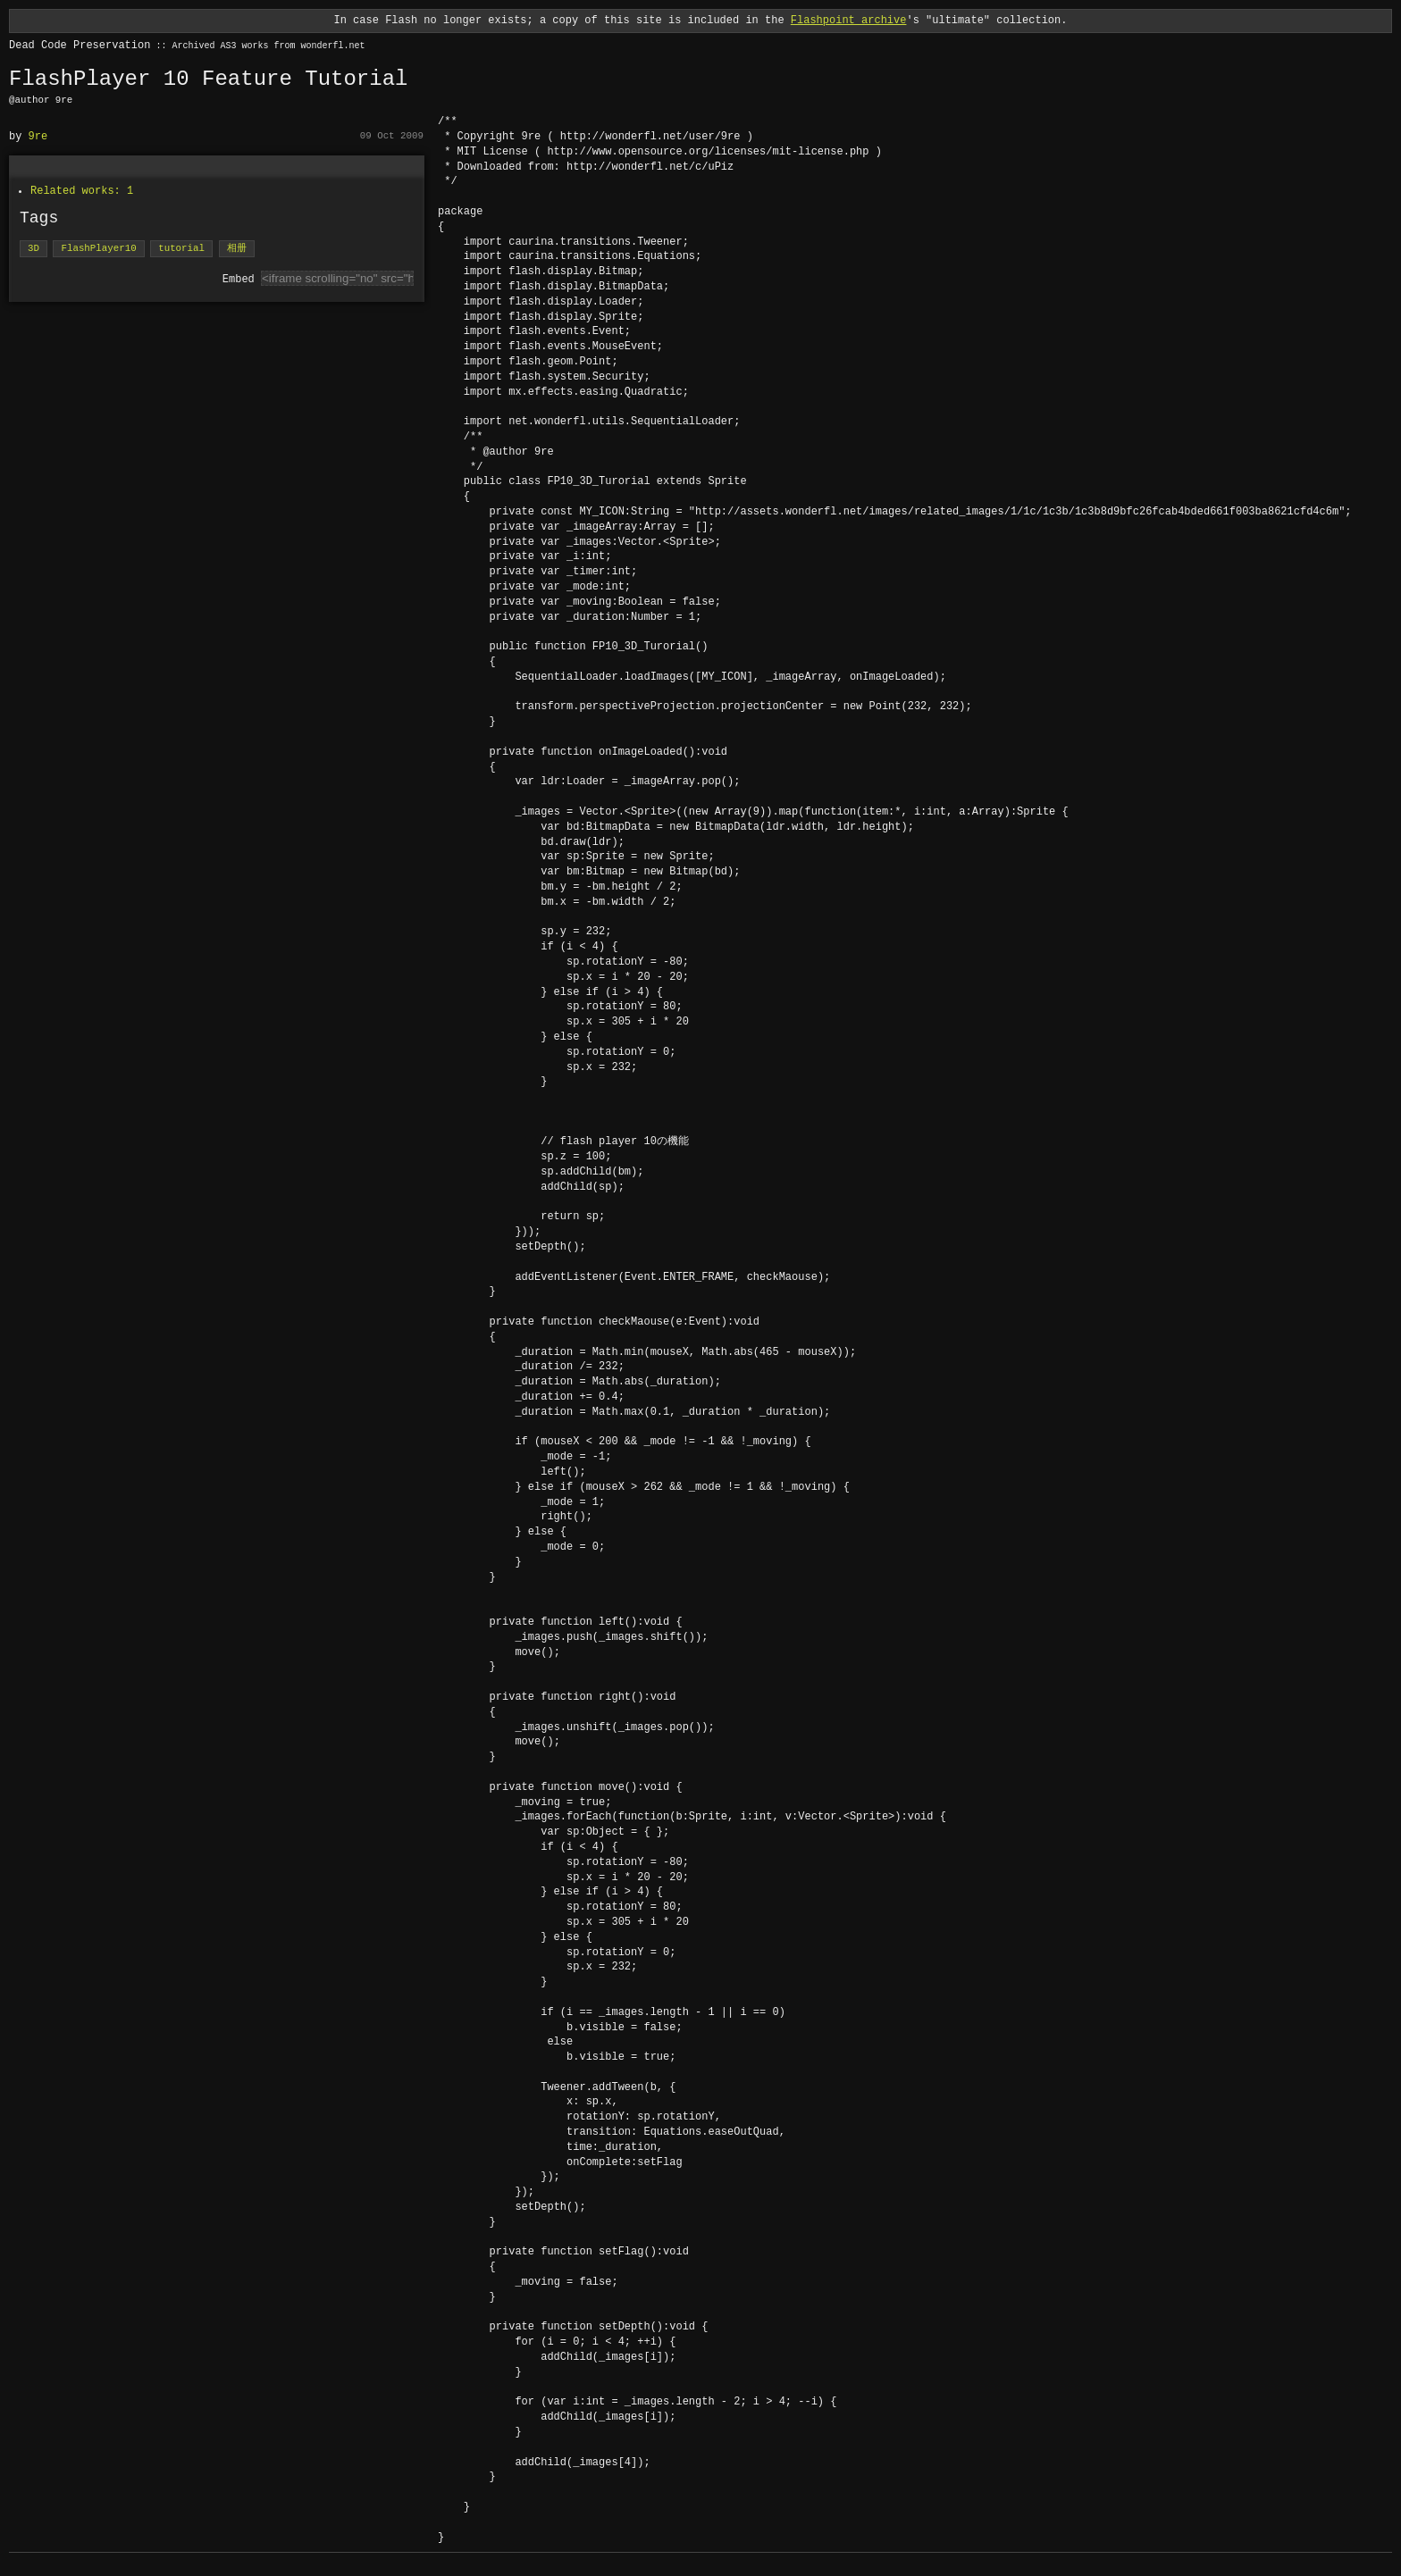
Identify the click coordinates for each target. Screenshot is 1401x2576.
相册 (236, 248)
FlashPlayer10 (98, 248)
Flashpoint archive (849, 20)
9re (38, 136)
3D (33, 248)
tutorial (181, 248)
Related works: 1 (81, 190)
